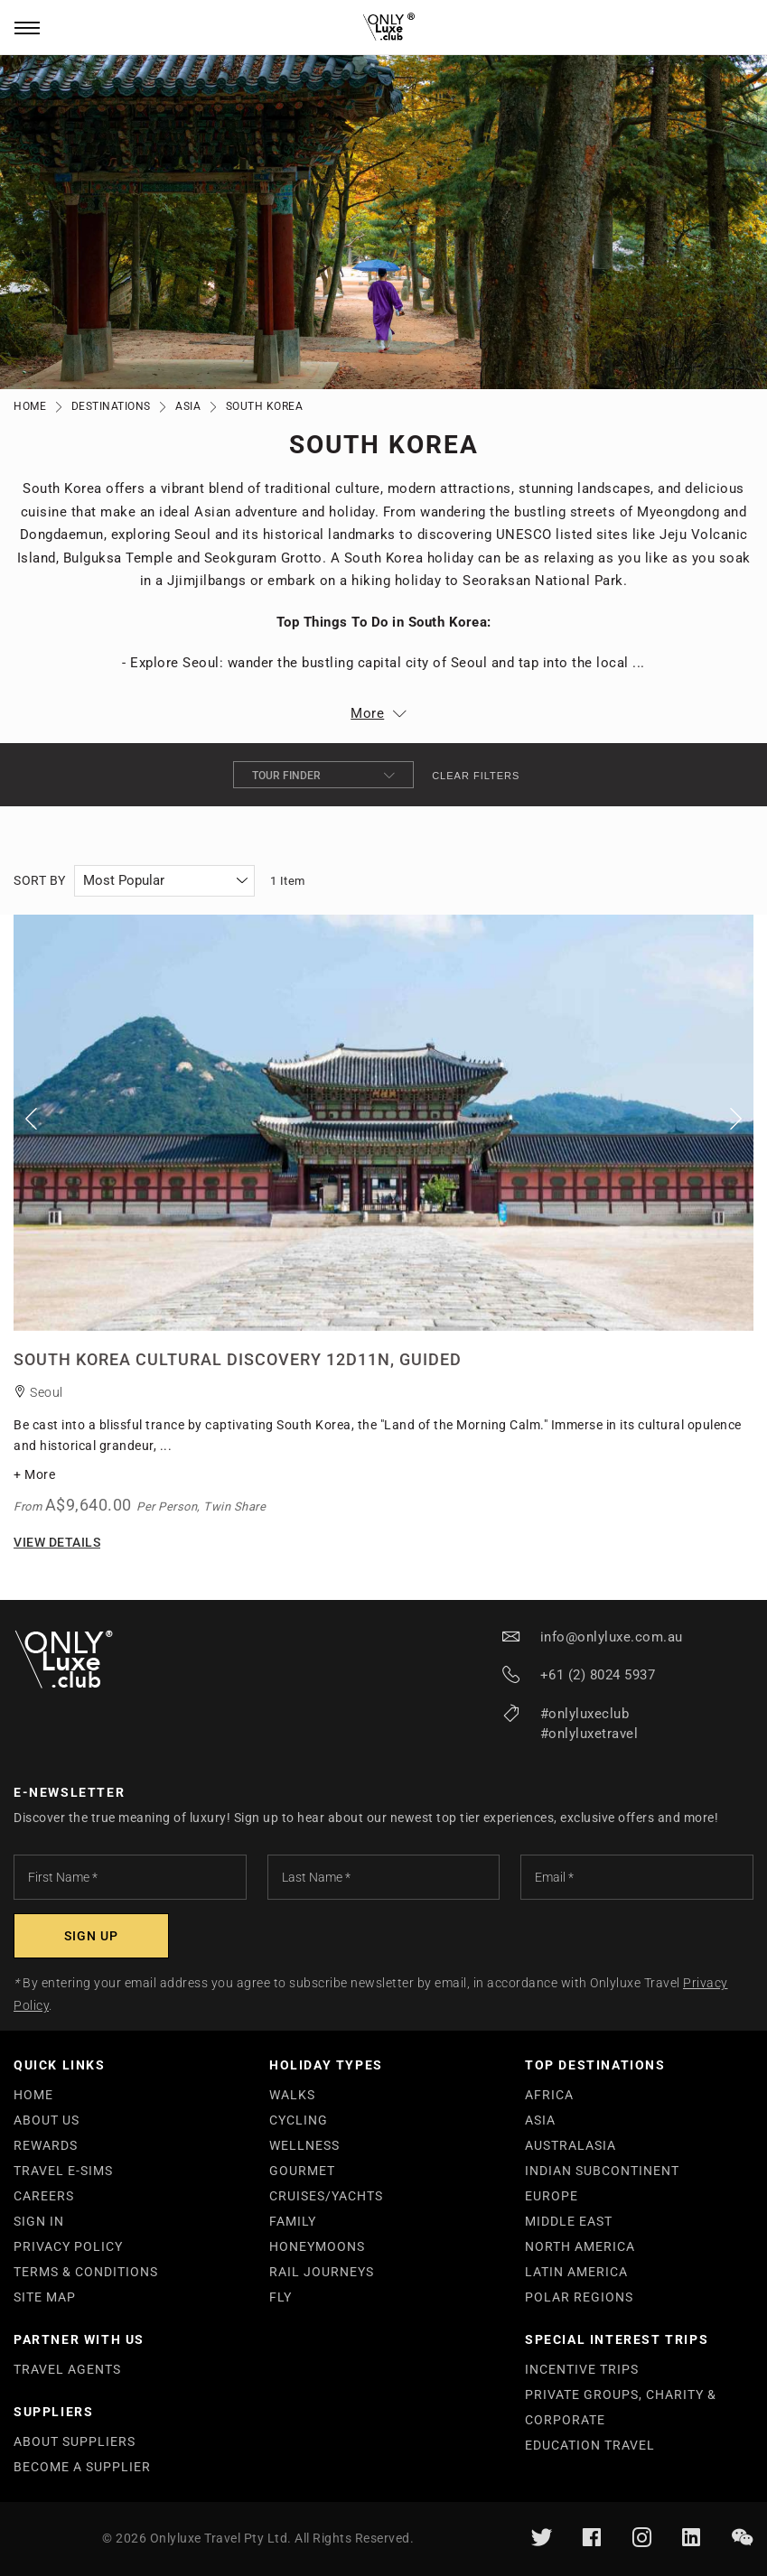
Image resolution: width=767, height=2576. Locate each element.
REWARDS (46, 2145)
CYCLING (298, 2120)
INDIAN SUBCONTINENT (602, 2170)
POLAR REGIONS (579, 2297)
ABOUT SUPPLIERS (75, 2441)
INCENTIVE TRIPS (582, 2369)
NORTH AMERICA (580, 2246)
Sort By (40, 880)
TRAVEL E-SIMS (63, 2170)
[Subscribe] (91, 1935)
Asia (188, 406)
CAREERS (44, 2196)
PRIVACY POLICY (68, 2246)
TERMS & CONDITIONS (86, 2271)
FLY (280, 2297)
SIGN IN (39, 2221)
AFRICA (549, 2095)
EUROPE (551, 2196)
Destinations (111, 406)
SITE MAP (45, 2297)
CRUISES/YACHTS (326, 2196)
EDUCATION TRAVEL (590, 2445)
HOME (33, 2095)
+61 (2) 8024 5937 (598, 1675)
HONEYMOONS (317, 2246)
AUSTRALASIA (570, 2145)
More (367, 713)
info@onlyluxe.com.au (611, 1637)
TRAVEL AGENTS (67, 2369)
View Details (57, 1542)
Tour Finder (323, 775)
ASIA (540, 2120)
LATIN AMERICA (576, 2271)
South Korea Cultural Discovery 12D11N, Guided (238, 1359)
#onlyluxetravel (589, 1733)
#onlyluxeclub (585, 1714)
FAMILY (292, 2221)
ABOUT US (47, 2120)
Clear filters (475, 775)
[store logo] (383, 27)
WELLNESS (304, 2145)
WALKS (292, 2095)
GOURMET (302, 2170)
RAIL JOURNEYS (321, 2271)
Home (30, 406)
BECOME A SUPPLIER (82, 2467)
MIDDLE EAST (569, 2221)
